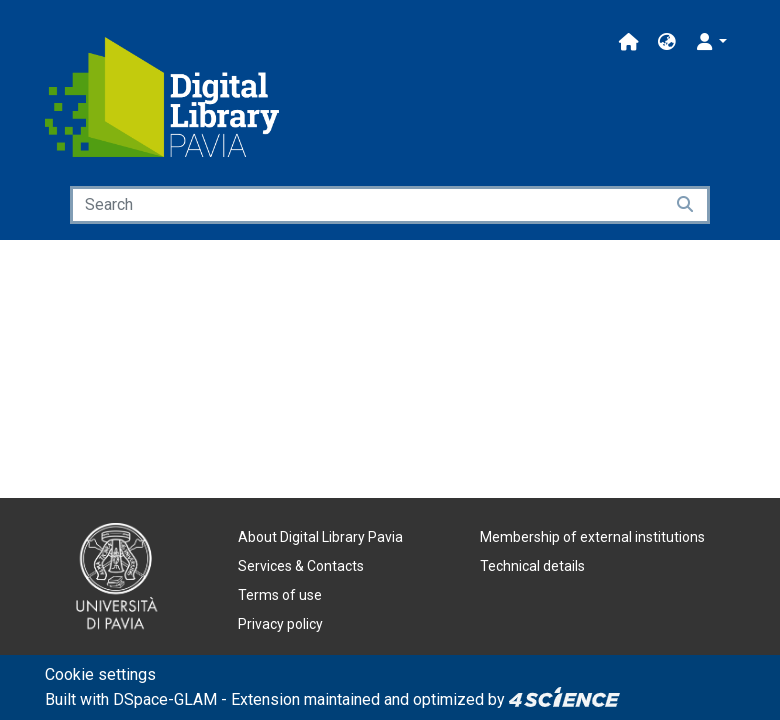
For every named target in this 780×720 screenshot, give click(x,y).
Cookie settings (100, 674)
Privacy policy (280, 624)
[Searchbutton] (686, 205)
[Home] (162, 97)
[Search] (367, 205)
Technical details (532, 566)
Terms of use (280, 595)
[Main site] (629, 42)
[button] (667, 42)
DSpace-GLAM (165, 699)
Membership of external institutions (592, 537)
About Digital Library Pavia (320, 537)
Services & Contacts (301, 566)
